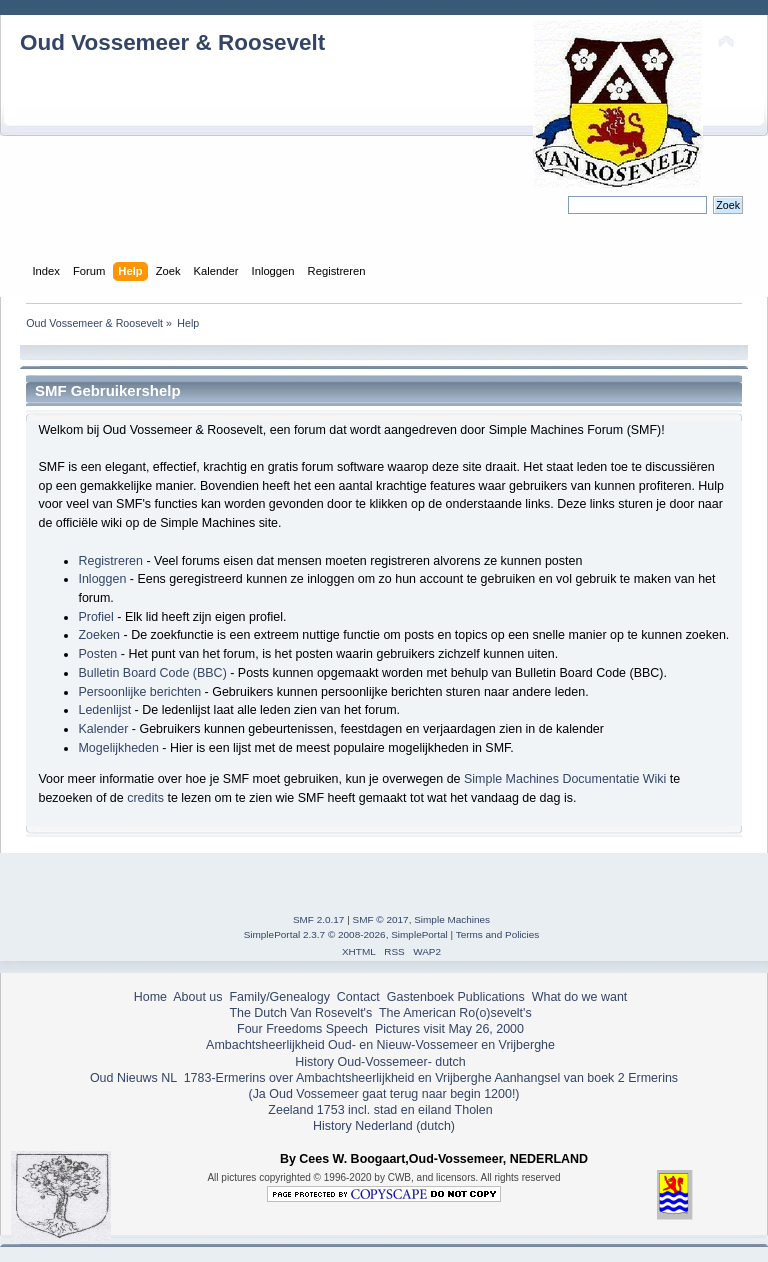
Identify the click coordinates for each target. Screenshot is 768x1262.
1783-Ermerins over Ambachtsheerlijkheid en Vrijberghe (335, 1078)
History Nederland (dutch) (384, 1126)
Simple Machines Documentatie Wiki (565, 779)
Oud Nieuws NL (133, 1078)
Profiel (95, 617)
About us (197, 997)
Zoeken (99, 635)
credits (145, 798)
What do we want (580, 997)
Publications (491, 997)
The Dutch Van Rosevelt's (300, 1013)
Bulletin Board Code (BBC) (152, 673)
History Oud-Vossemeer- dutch (380, 1062)
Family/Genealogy (279, 997)
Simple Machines (452, 919)
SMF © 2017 (381, 919)
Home (150, 997)
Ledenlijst (104, 710)
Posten (97, 654)
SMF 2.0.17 (319, 919)
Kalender (103, 729)
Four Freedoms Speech (302, 1029)
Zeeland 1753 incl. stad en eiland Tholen (380, 1110)
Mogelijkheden (118, 748)
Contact (358, 997)
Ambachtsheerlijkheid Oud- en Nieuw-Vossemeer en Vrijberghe (380, 1045)
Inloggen (102, 579)
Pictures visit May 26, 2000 (449, 1029)
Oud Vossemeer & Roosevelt (172, 42)
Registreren (110, 561)
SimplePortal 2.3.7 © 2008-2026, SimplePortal (346, 934)
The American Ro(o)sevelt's (455, 1013)
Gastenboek (420, 997)
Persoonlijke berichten (139, 692)
